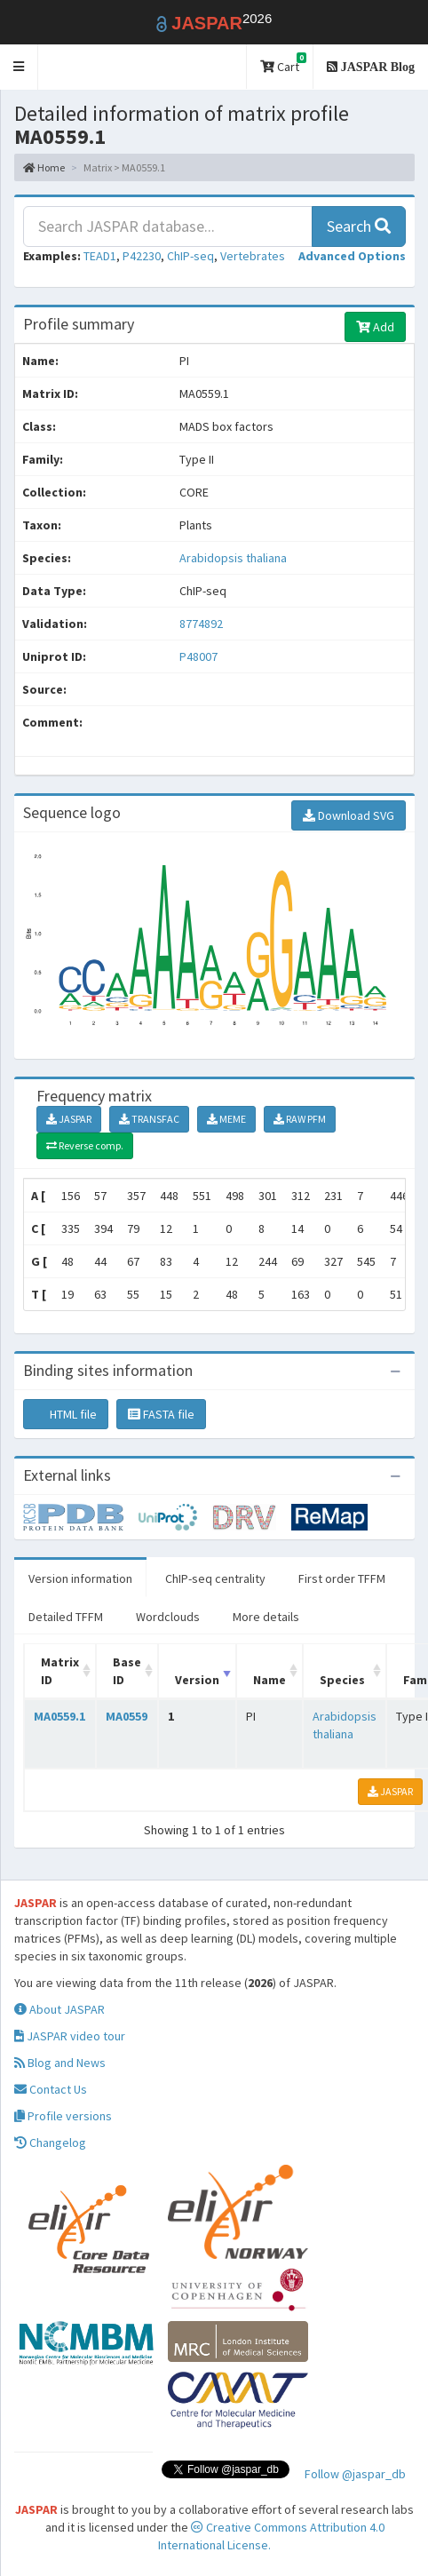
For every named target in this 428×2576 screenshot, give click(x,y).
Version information (80, 1578)
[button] (19, 67)
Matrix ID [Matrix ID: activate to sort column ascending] (60, 1671)
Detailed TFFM (65, 1617)
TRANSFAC (149, 1118)
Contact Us (50, 2089)
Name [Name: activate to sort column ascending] (269, 1680)
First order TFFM (341, 1578)
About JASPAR (59, 2009)
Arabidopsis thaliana (233, 558)
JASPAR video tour (69, 2036)
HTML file (66, 1414)
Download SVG (348, 815)
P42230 (142, 256)
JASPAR (68, 1118)
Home (44, 167)
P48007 (199, 656)
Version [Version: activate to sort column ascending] (197, 1680)
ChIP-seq (190, 256)
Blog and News (60, 2063)
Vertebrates (252, 256)
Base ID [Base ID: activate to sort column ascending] (127, 1671)
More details (266, 1617)
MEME (226, 1118)
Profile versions (63, 2116)
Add (375, 327)
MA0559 (126, 1716)
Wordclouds (168, 1617)
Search (359, 226)
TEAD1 (99, 256)
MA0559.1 (59, 1716)
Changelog (50, 2143)
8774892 (201, 624)
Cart (283, 63)
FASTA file (161, 1414)
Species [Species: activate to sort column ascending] (342, 1680)
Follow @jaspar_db (355, 2474)
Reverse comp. (84, 1145)
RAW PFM (299, 1118)
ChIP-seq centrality (215, 1578)
